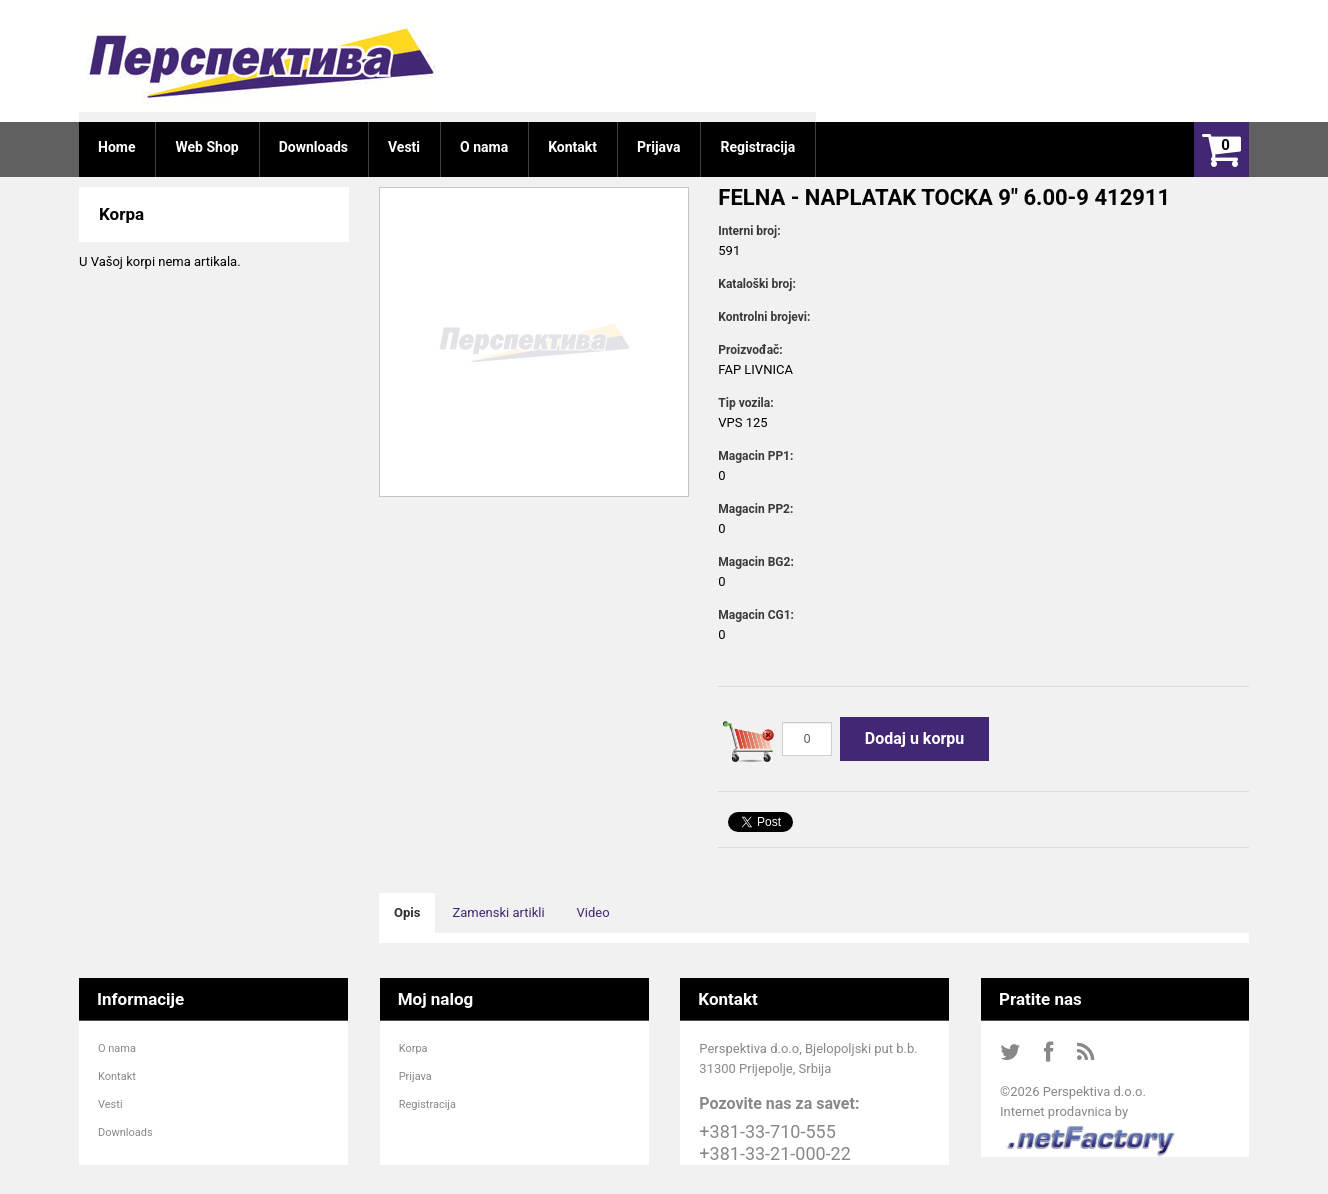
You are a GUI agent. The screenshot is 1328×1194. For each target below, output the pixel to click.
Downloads (125, 1132)
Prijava (415, 1076)
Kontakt (117, 1076)
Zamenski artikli (498, 912)
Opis (407, 912)
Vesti (110, 1104)
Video (593, 912)
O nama (117, 1048)
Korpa (413, 1048)
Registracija (427, 1104)
